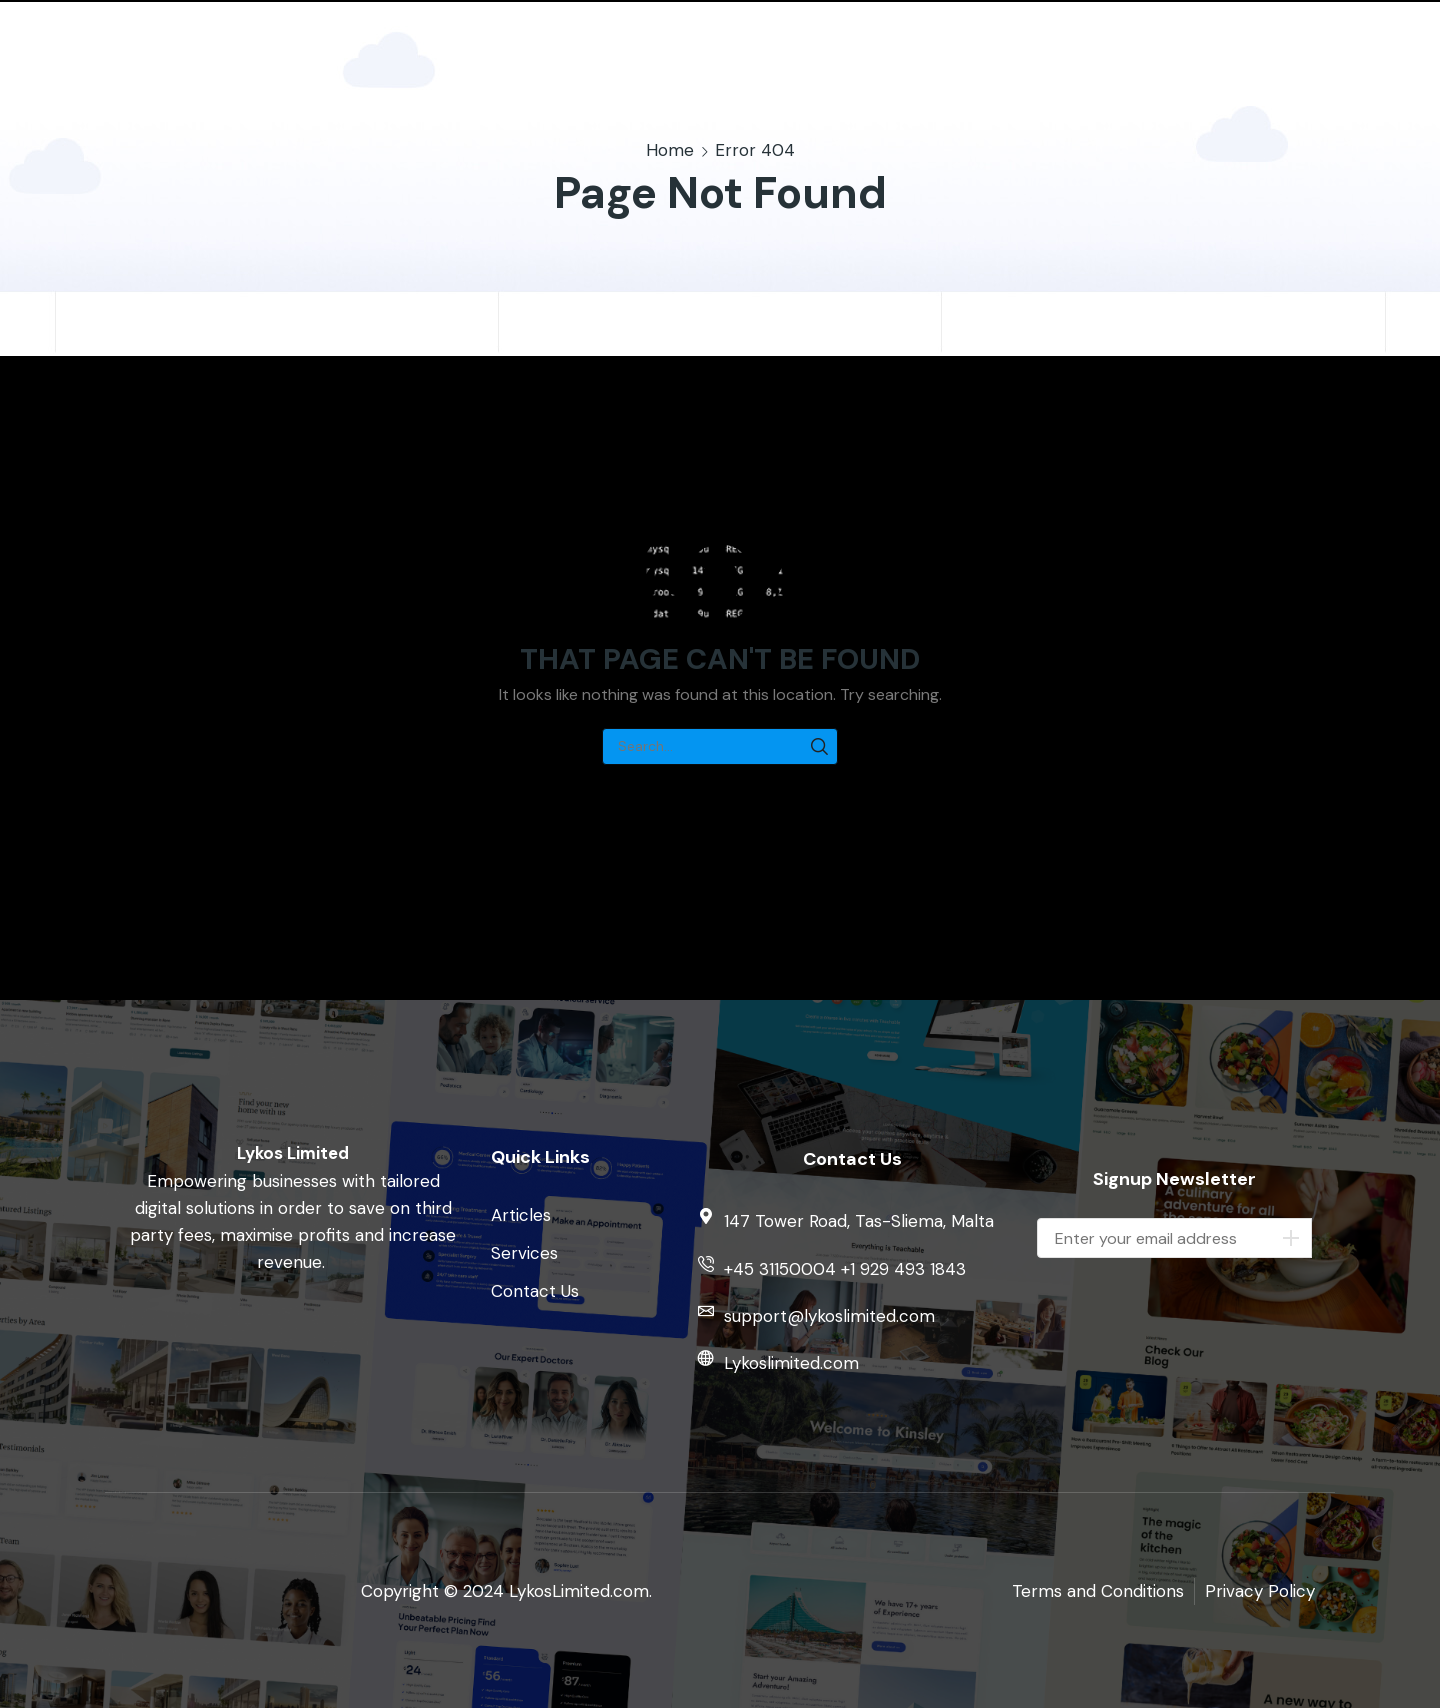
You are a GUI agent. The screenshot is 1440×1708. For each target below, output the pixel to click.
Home (670, 150)
